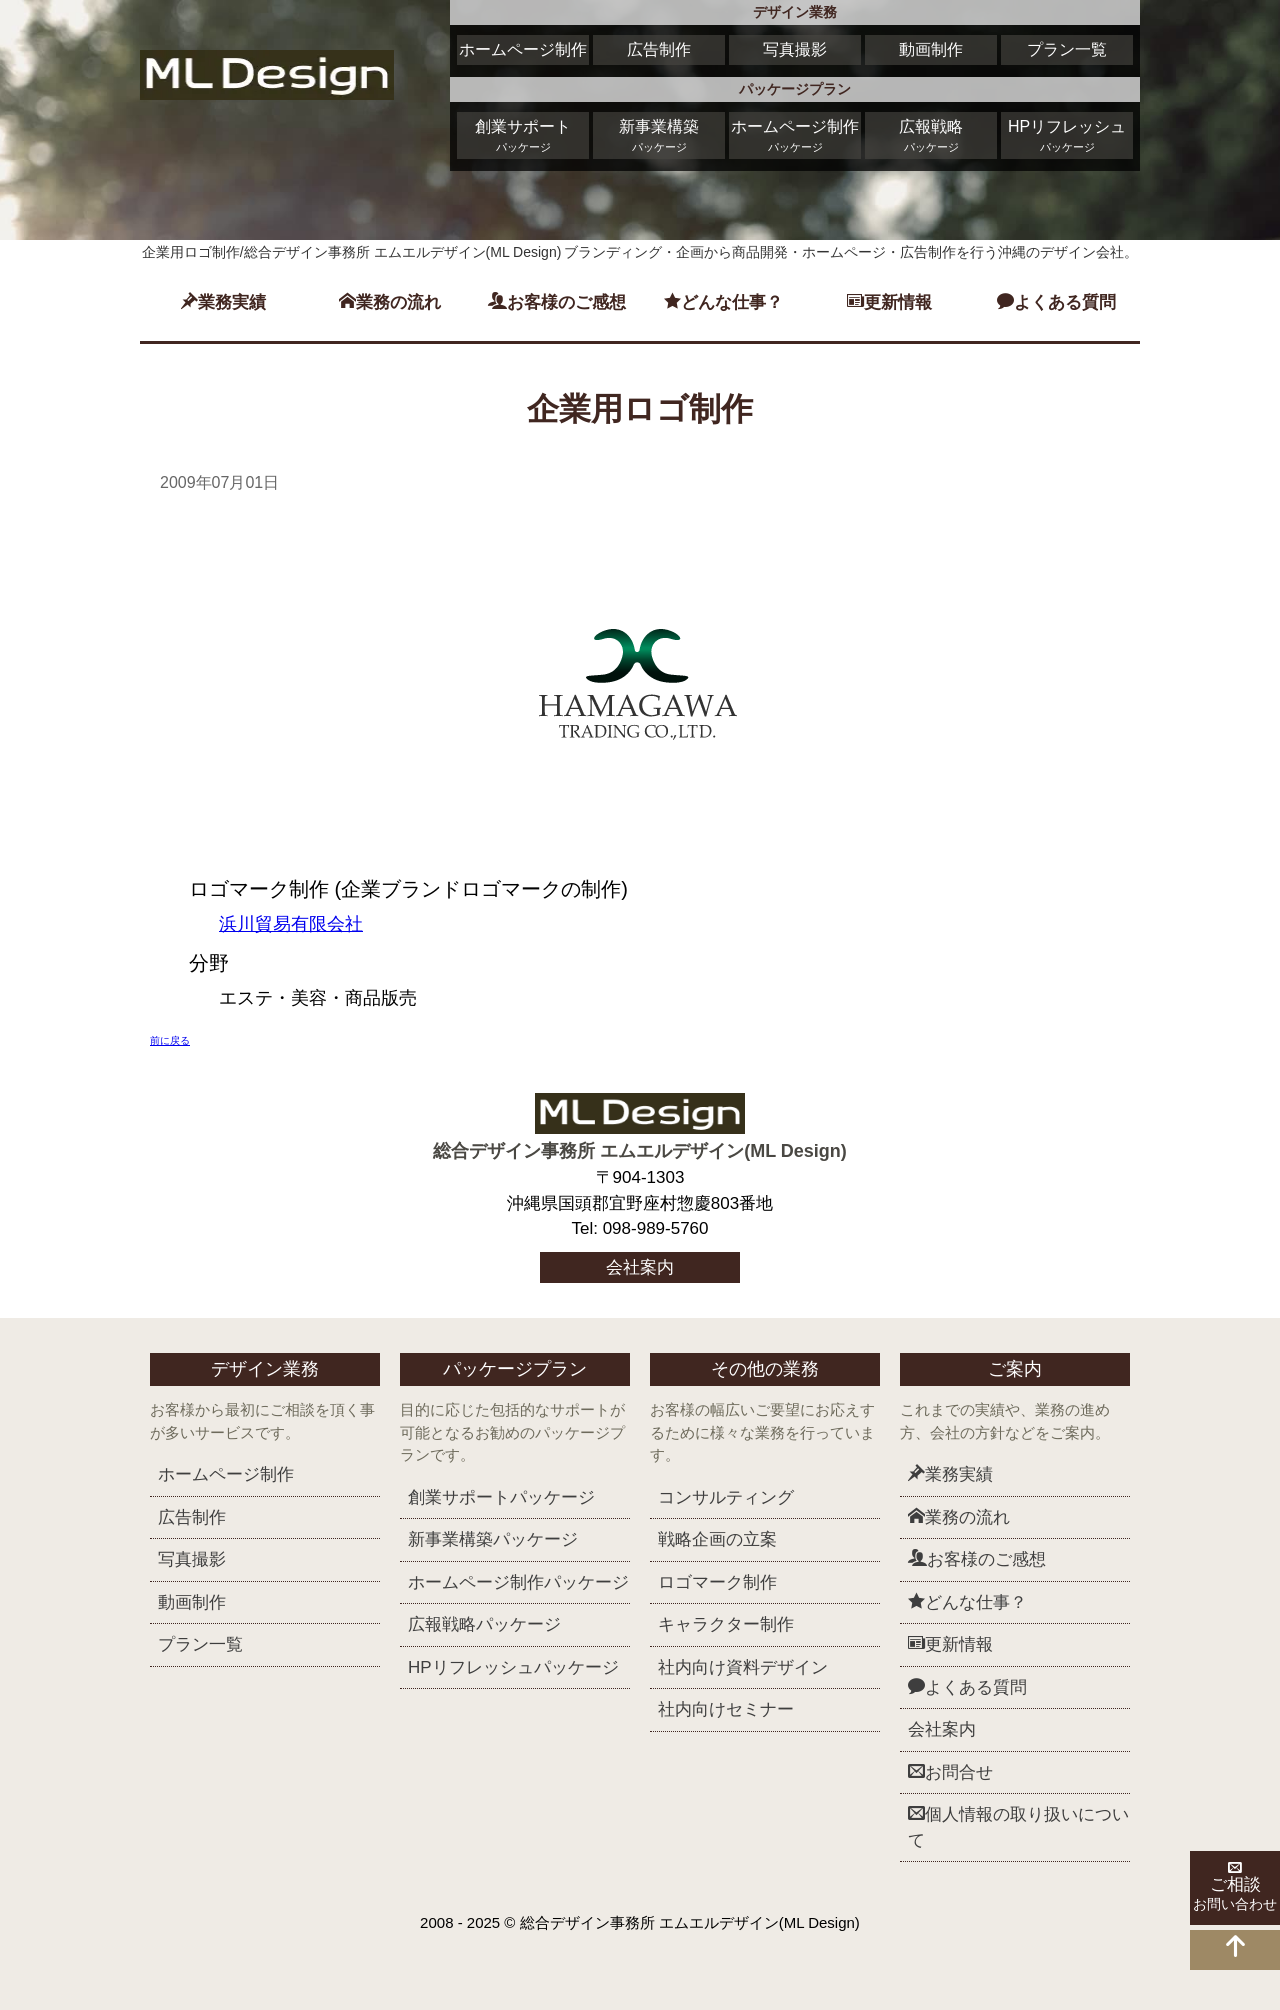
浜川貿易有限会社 (291, 924)
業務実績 (223, 302)
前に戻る (170, 1040)
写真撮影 (795, 49)
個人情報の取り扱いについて (1018, 1827)
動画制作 (931, 49)
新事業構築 (659, 137)
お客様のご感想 (557, 302)
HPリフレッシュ (1067, 137)
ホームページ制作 (523, 49)
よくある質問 (1056, 302)
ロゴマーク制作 (717, 1582)
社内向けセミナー (726, 1709)
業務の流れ (390, 302)
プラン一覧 (1067, 49)
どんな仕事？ (723, 302)
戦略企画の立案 (717, 1539)
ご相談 (1235, 1888)
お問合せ (950, 1772)
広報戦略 (931, 137)
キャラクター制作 (726, 1624)
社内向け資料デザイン (743, 1667)
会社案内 (640, 1267)
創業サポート (523, 137)
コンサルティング (726, 1497)
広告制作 (659, 49)
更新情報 (889, 302)
